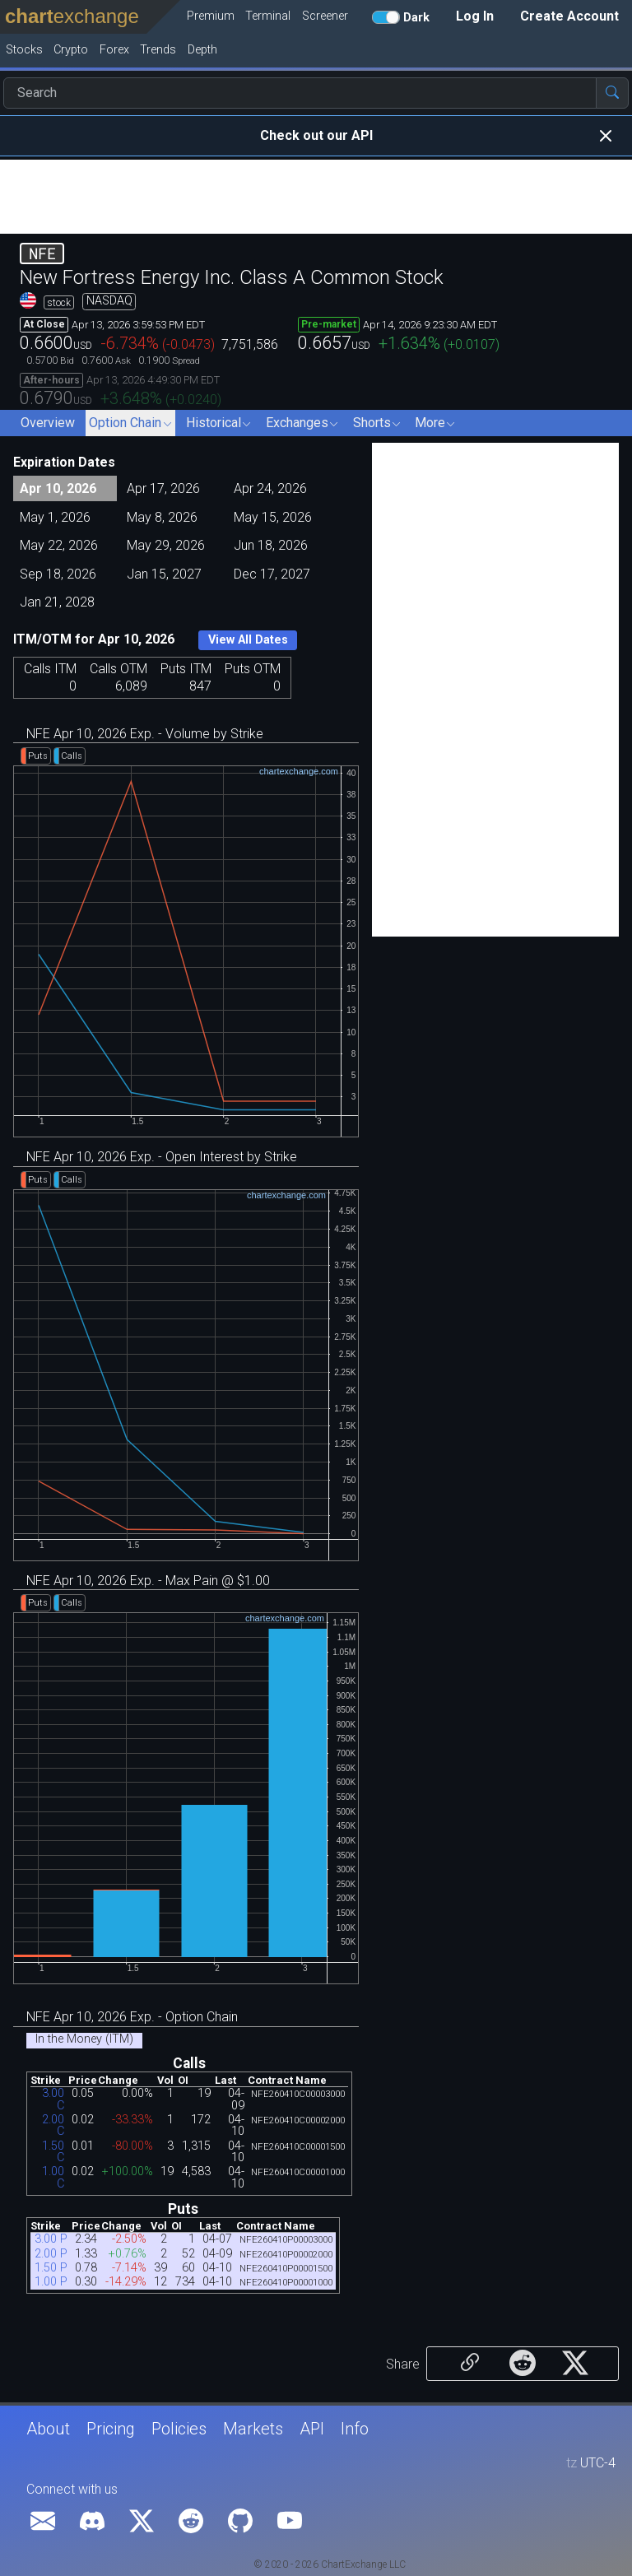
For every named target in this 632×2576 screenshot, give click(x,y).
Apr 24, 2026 (270, 488)
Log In (475, 16)
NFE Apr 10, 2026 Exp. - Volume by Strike (144, 734)
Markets (253, 2429)
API (312, 2429)
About (48, 2429)
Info (355, 2429)
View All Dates (248, 640)
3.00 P (51, 2239)
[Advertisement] (316, 197)
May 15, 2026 (273, 517)
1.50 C (53, 2151)
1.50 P (51, 2268)
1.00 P (51, 2282)
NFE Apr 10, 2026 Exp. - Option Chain (132, 2017)
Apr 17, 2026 (163, 488)
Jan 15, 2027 (164, 574)
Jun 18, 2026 (271, 545)
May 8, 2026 (162, 517)
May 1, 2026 (55, 517)
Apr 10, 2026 (58, 488)
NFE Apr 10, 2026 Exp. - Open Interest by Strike (161, 1157)
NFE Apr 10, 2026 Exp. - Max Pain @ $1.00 (148, 1580)
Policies (179, 2429)
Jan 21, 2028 (57, 602)
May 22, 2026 (59, 545)
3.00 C (53, 2099)
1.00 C (53, 2177)
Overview (48, 422)
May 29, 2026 (166, 545)
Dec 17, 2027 (272, 574)
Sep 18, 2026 (58, 574)
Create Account (569, 16)
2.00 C (53, 2125)
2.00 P (51, 2254)
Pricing (110, 2429)
